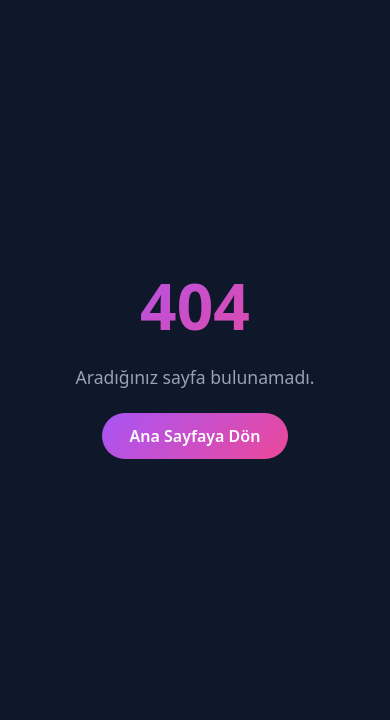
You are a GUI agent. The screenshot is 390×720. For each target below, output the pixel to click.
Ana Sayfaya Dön (195, 436)
